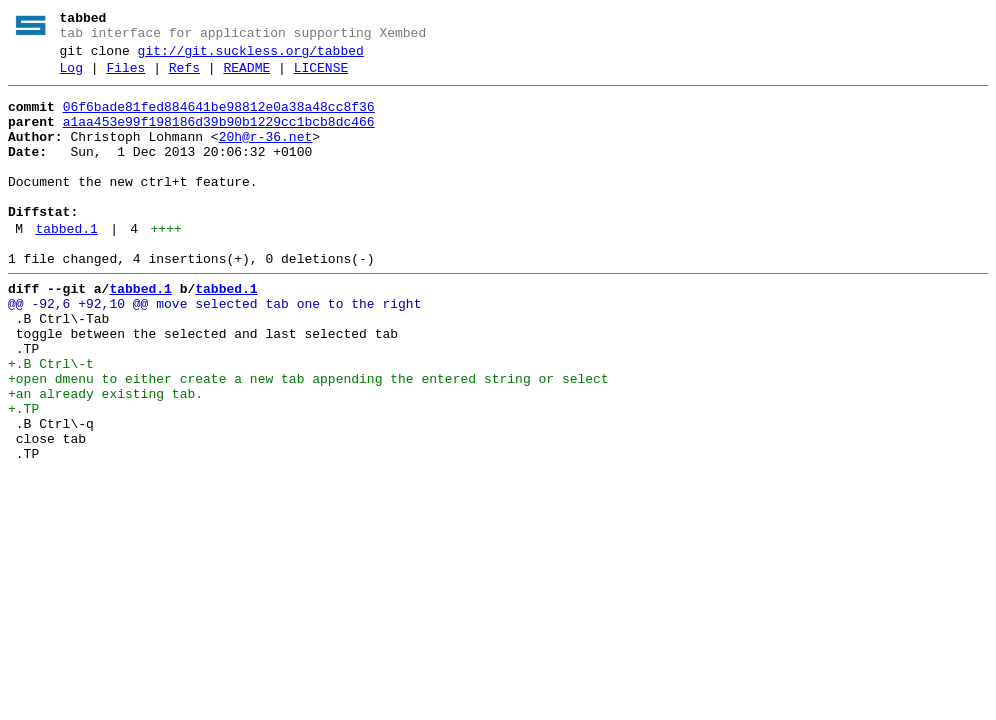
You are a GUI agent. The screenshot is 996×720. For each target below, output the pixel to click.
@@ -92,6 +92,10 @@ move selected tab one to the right (214, 349)
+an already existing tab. (105, 457)
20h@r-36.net (266, 155)
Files (125, 77)
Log (71, 77)
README (246, 77)
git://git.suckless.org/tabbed (251, 57)
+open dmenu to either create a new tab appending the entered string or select (308, 439)
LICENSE (321, 77)
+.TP (23, 475)
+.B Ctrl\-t (51, 421)
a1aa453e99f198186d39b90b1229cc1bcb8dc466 (219, 137)
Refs (184, 77)
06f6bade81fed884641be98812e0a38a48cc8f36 (219, 119)
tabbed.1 (66, 265)
